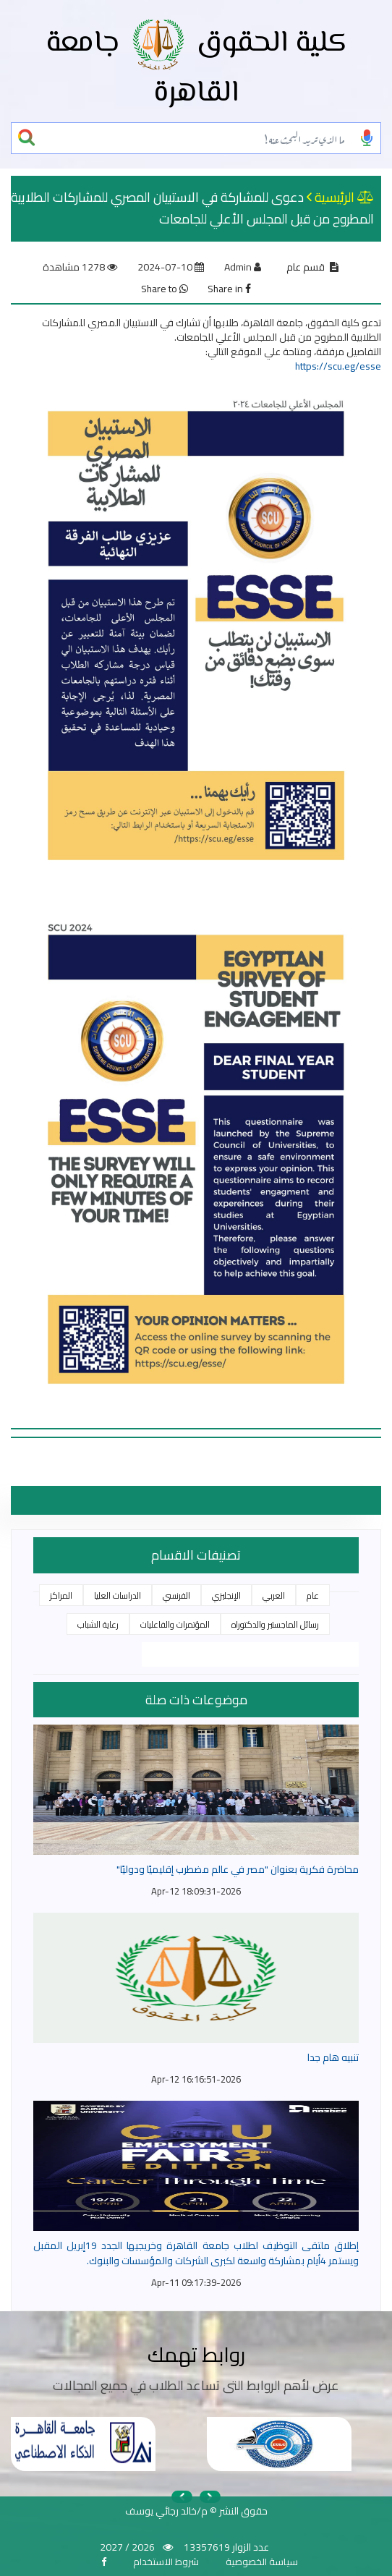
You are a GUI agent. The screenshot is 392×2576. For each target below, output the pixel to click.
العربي (274, 1595)
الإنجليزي (226, 1595)
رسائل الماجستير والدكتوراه (275, 1624)
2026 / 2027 (127, 2547)
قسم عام (305, 267)
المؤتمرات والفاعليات (175, 1624)
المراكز (61, 1595)
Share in (229, 288)
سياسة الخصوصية (262, 2561)
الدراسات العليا (117, 1595)
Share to (164, 288)
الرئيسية (334, 197)
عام (313, 1595)
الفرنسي (176, 1595)
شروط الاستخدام (166, 2561)
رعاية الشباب (98, 1624)
